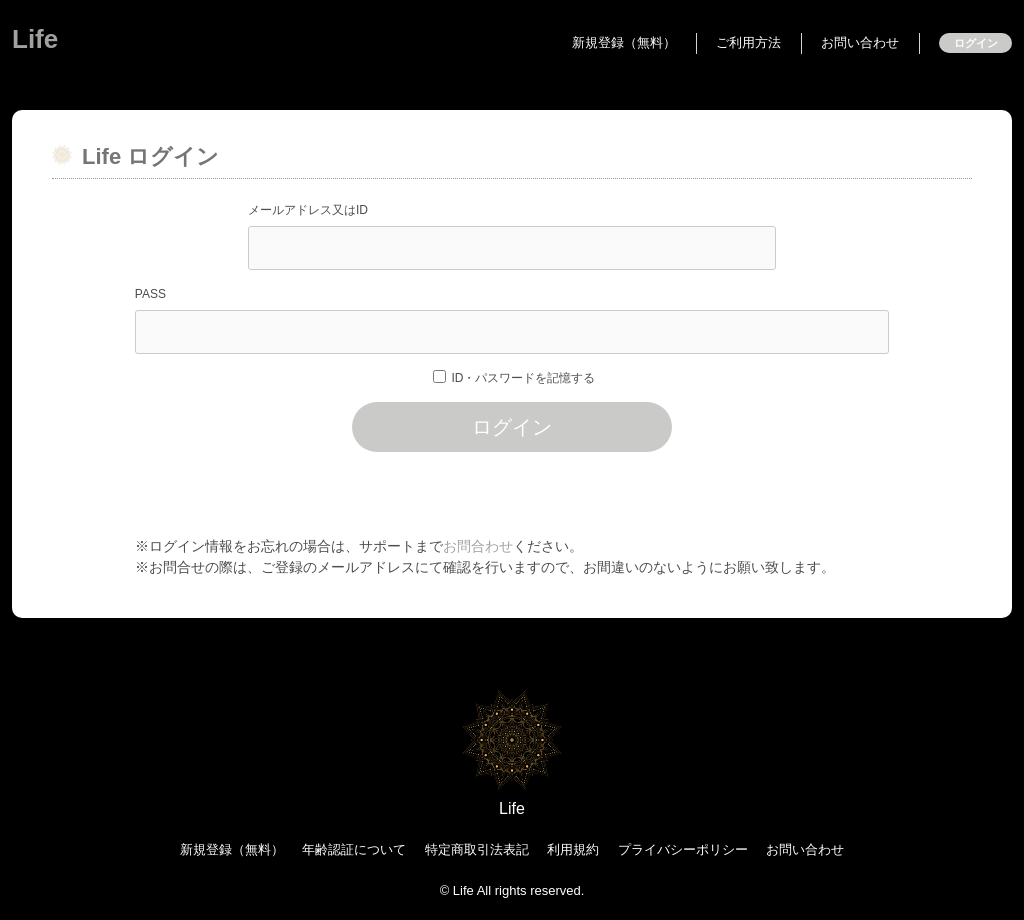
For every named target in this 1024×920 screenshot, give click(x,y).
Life (35, 39)
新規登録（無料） (624, 42)
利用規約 (573, 849)
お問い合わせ (860, 42)
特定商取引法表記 (477, 849)
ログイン (976, 43)
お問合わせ (478, 546)
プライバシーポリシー (683, 849)
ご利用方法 (748, 42)
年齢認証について (354, 849)
